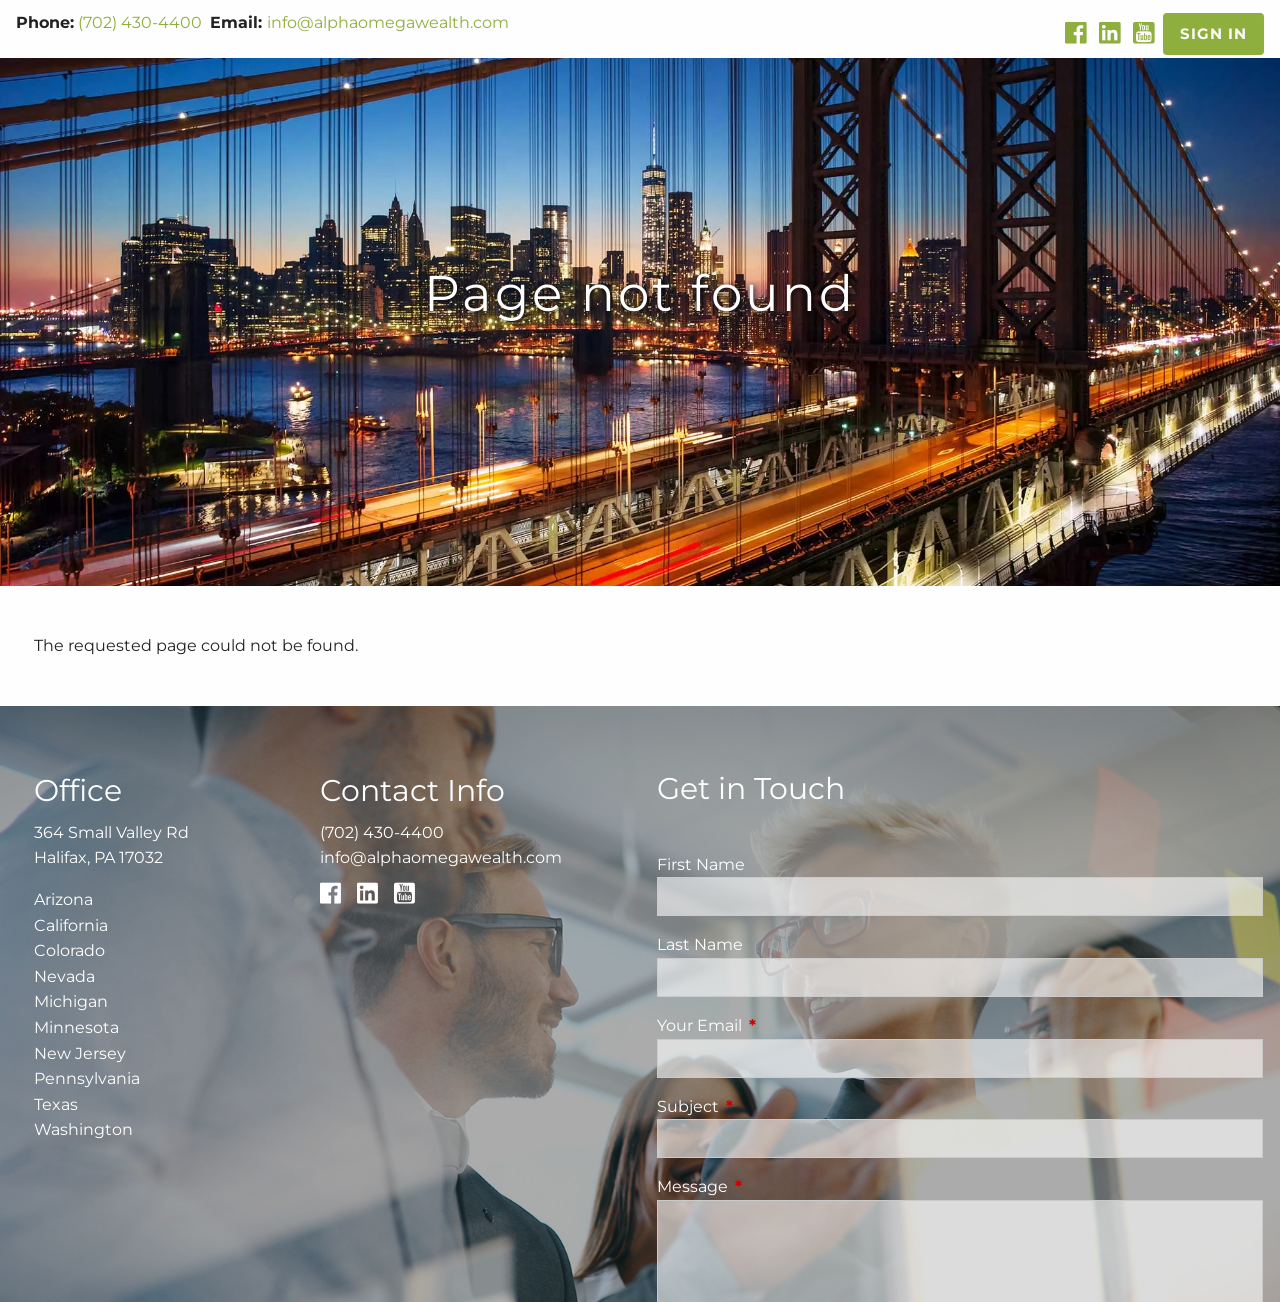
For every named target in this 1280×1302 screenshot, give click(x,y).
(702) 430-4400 (140, 22)
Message (776, 1186)
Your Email (783, 1025)
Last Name (700, 944)
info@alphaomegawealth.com (388, 22)
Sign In (1213, 33)
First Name (701, 864)
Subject (771, 1106)
